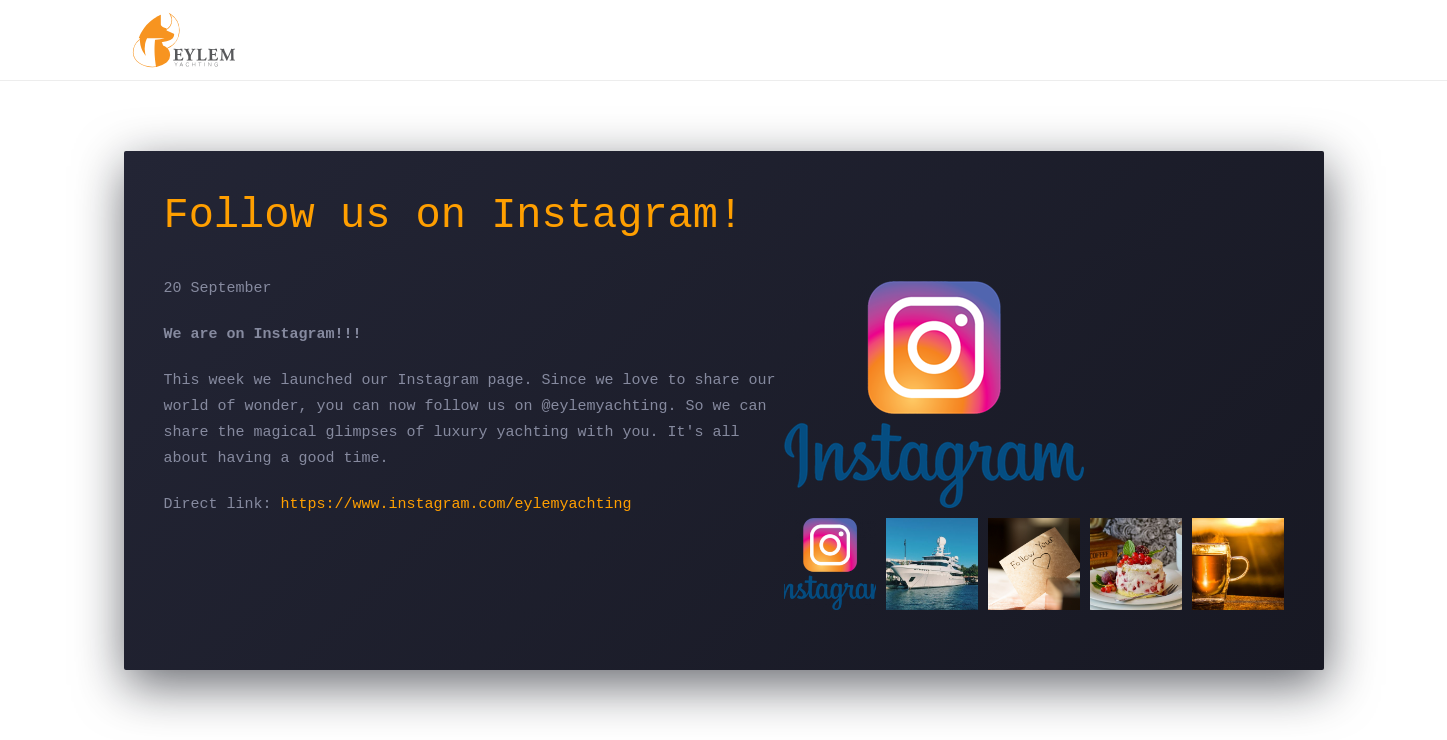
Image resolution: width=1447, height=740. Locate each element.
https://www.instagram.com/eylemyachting (456, 504)
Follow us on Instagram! (454, 215)
